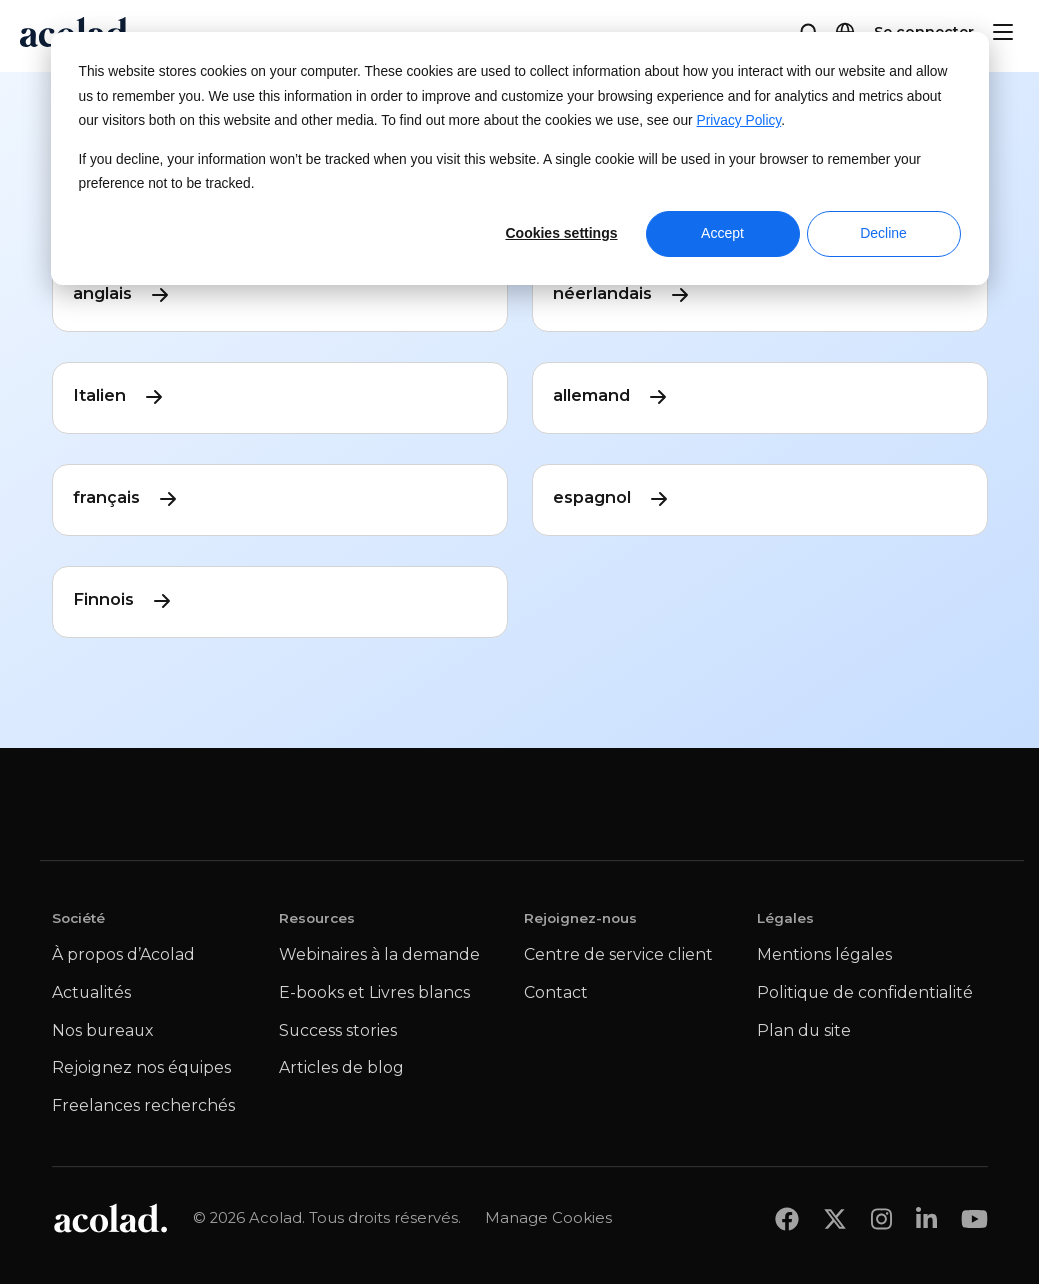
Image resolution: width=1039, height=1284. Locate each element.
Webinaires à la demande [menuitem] (379, 954)
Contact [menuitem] (556, 992)
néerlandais (622, 294)
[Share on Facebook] (787, 1218)
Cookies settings (561, 233)
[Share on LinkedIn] (926, 1218)
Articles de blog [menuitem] (341, 1067)
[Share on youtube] (974, 1218)
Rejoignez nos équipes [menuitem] (141, 1067)
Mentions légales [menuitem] (824, 954)
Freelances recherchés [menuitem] (143, 1105)
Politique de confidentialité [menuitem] (865, 992)
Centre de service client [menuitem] (618, 954)
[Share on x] (835, 1218)
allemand (611, 396)
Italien (119, 396)
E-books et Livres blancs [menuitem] (374, 992)
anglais (122, 294)
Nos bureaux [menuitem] (102, 1030)
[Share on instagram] (881, 1218)
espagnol (612, 498)
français (126, 498)
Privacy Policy (739, 120)
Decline (883, 233)
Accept (722, 233)
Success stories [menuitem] (338, 1030)
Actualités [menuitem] (91, 992)
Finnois (123, 600)
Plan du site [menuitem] (804, 1030)
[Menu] (1003, 32)
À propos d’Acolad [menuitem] (123, 954)
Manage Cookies (548, 1217)
